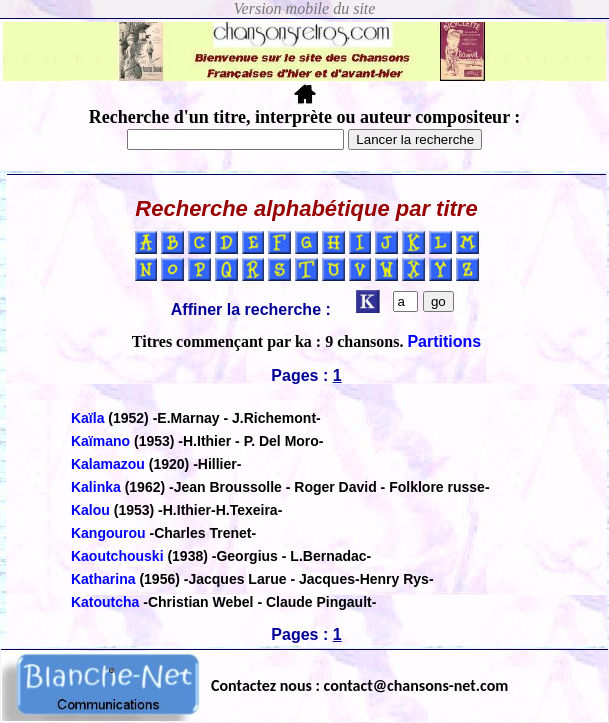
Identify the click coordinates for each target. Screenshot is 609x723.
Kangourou (108, 533)
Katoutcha (105, 602)
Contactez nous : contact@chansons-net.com (359, 685)
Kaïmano (100, 441)
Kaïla (87, 418)
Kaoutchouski (117, 556)
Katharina (103, 579)
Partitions (444, 341)
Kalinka (96, 487)
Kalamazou (108, 464)
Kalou (92, 510)
